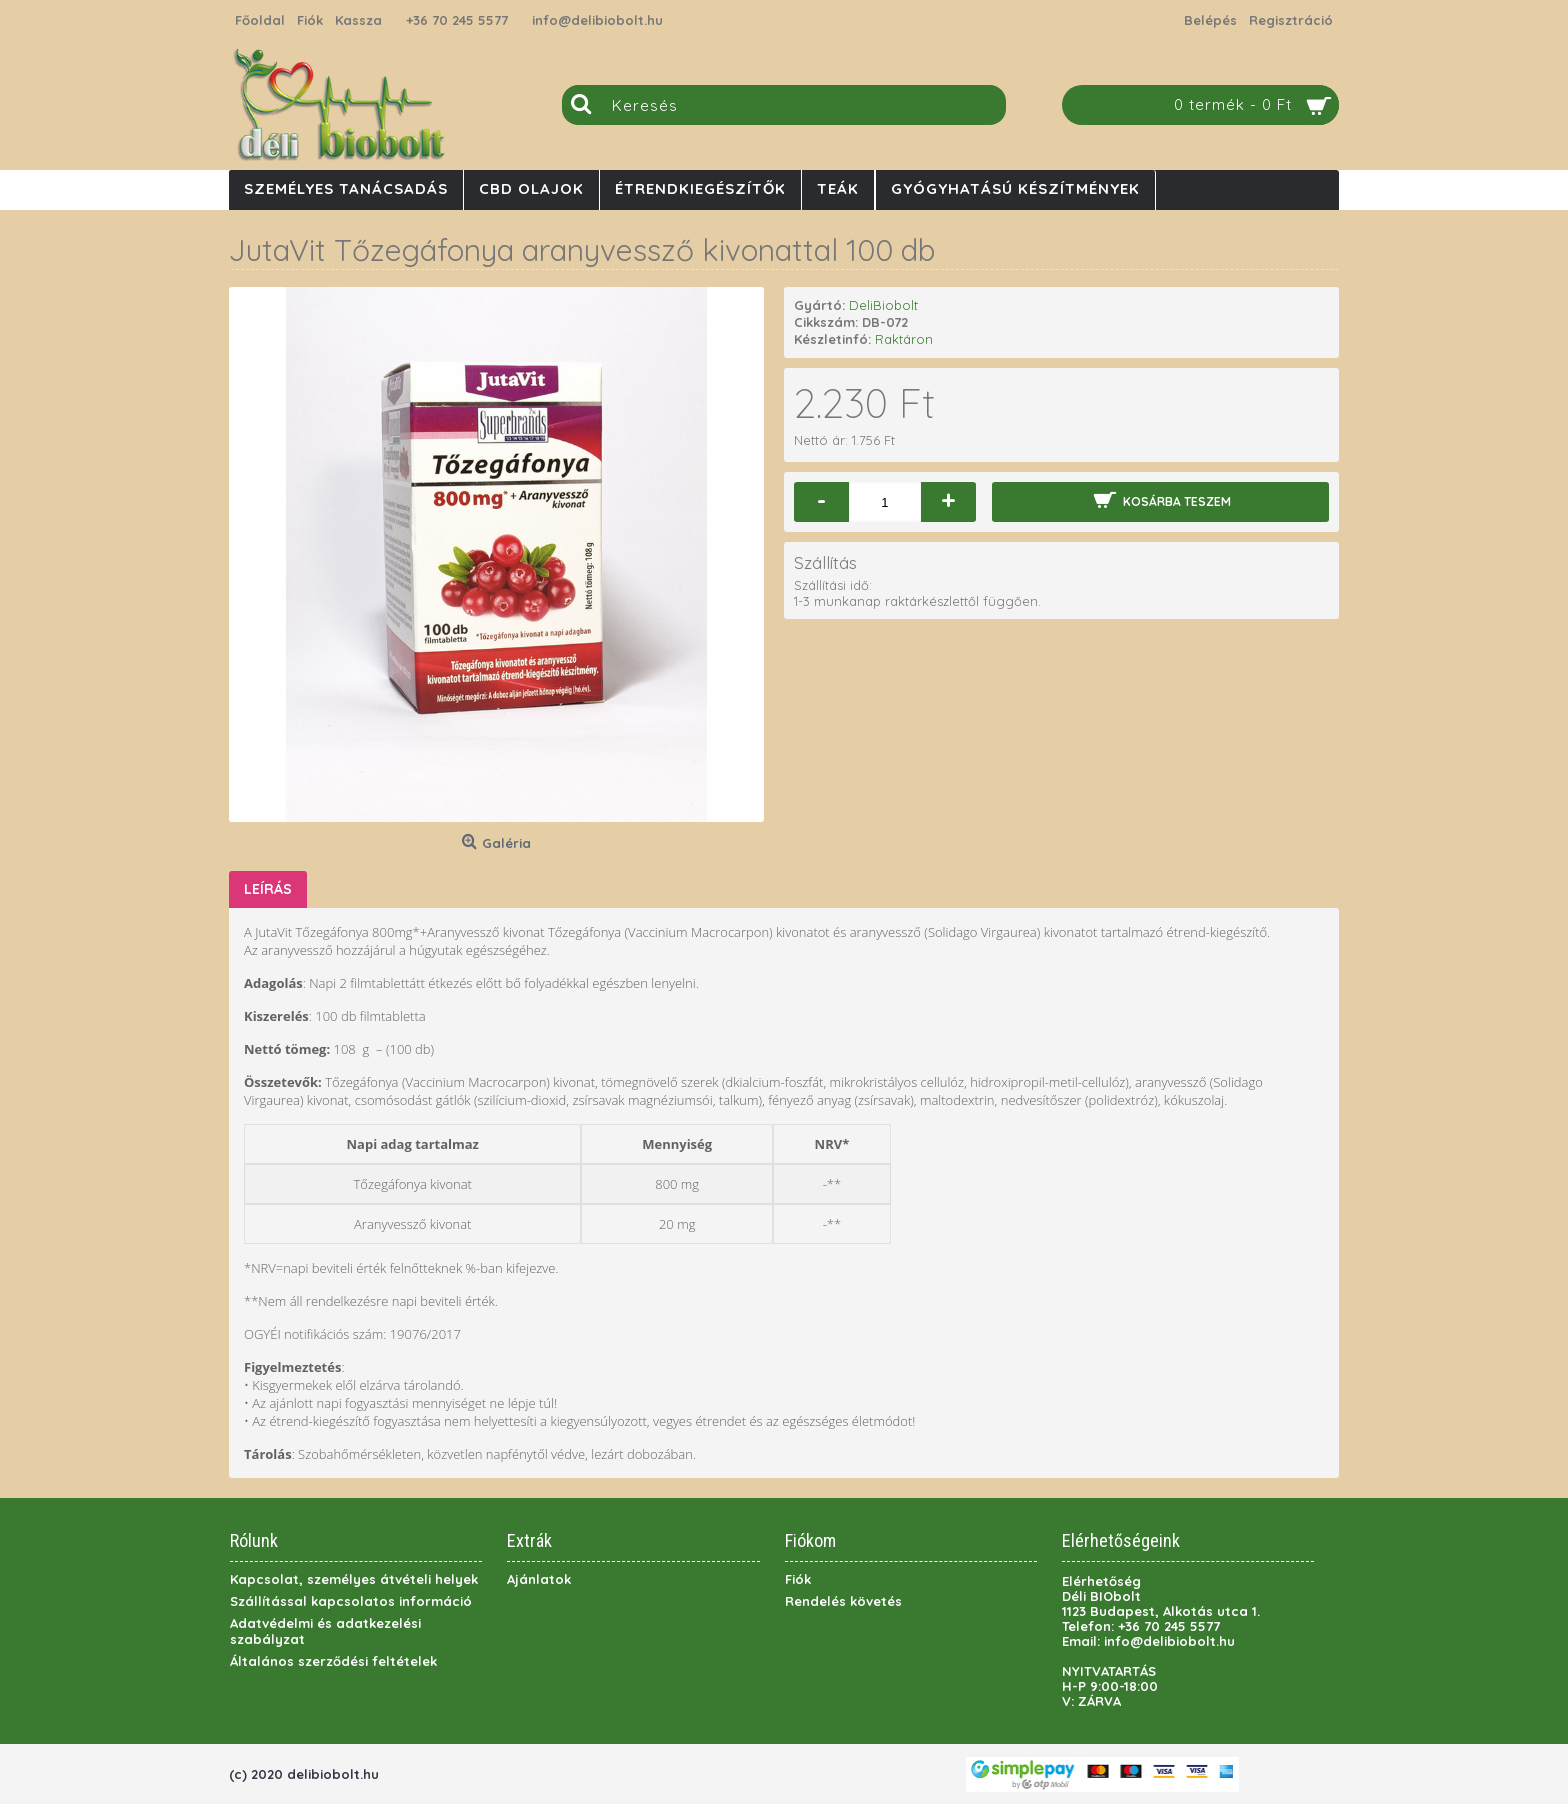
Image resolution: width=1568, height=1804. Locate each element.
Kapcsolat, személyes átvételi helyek (354, 1579)
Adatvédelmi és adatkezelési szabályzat (325, 1631)
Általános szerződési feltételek (333, 1661)
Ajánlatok (539, 1579)
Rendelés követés (843, 1601)
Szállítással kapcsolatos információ (351, 1601)
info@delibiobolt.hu (597, 20)
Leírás (268, 889)
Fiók (798, 1579)
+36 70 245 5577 (457, 20)
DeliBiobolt (883, 305)
